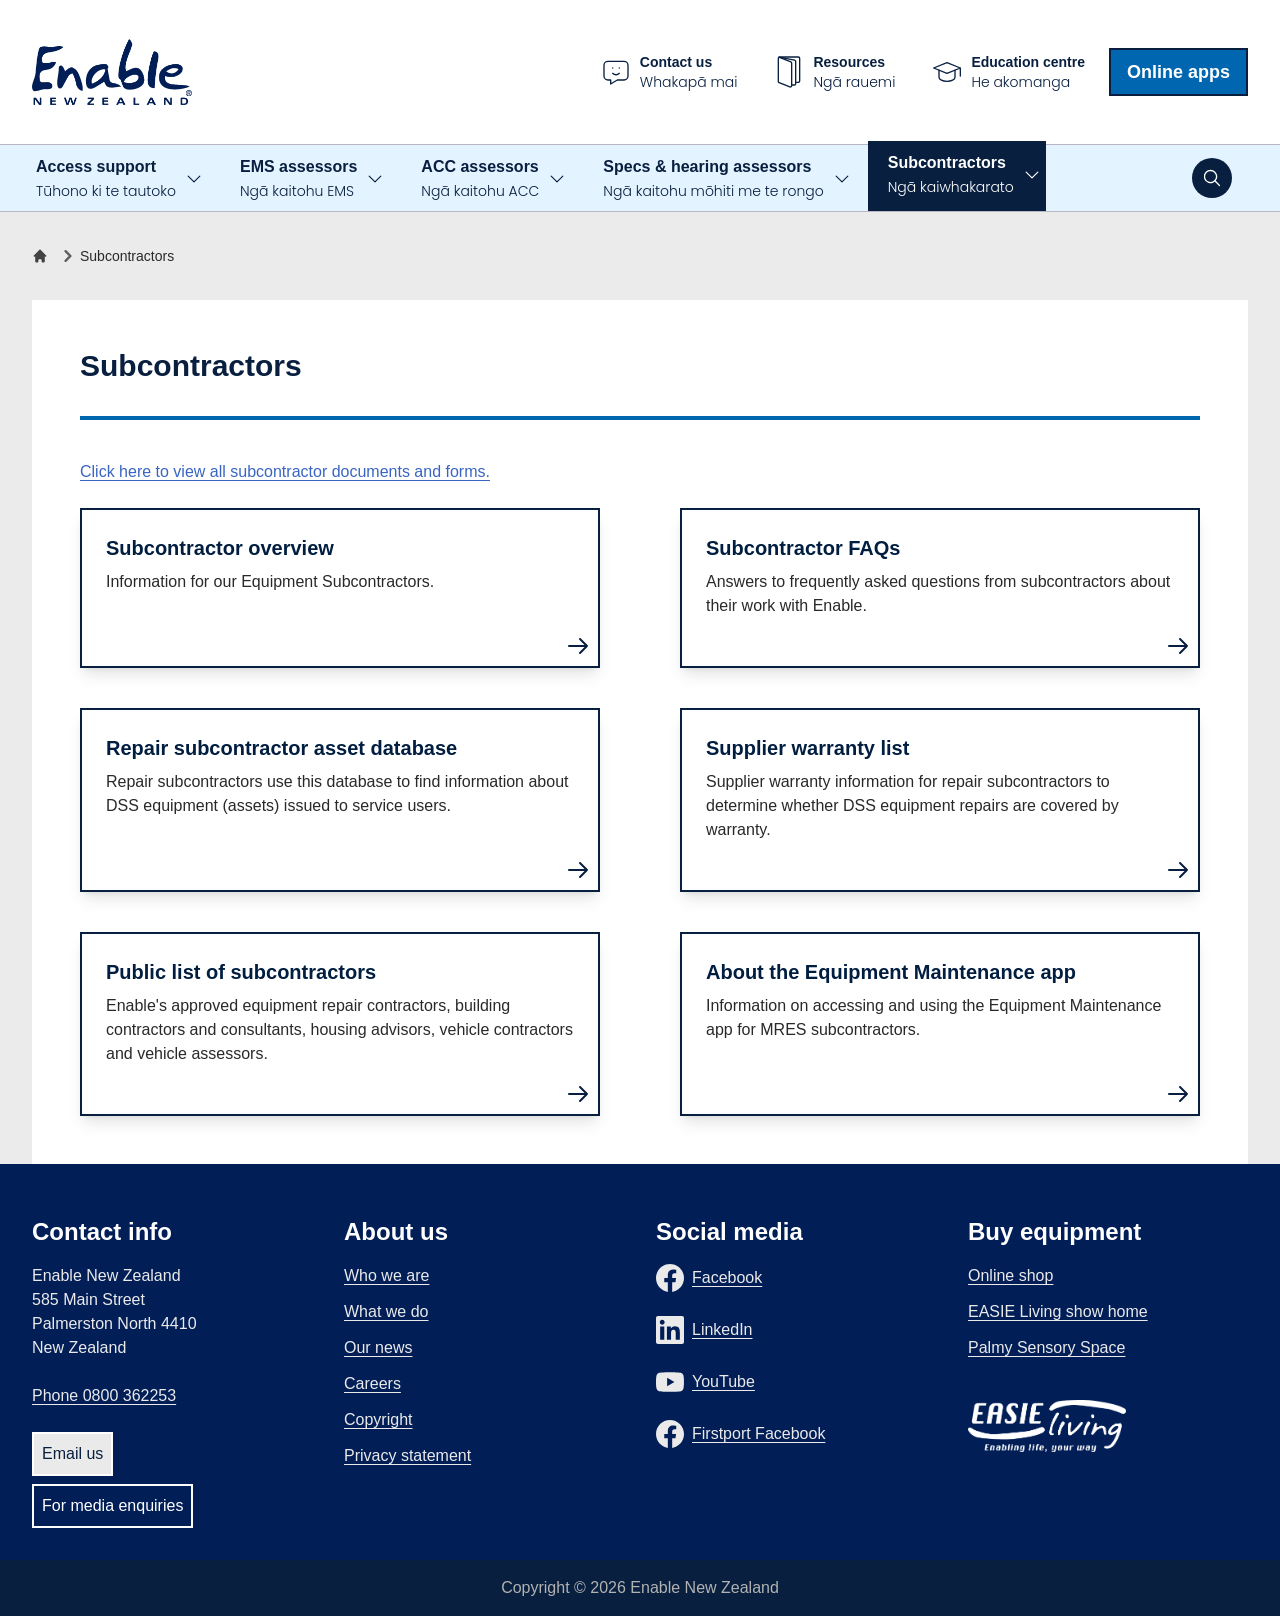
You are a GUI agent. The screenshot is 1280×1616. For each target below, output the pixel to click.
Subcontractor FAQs (803, 548)
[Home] (44, 256)
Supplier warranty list (807, 748)
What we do (386, 1311)
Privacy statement (407, 1455)
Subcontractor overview (220, 548)
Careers (372, 1383)
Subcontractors (951, 175)
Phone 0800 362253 (104, 1395)
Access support (106, 179)
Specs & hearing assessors (713, 179)
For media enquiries (112, 1505)
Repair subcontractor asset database (281, 748)
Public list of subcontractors (241, 972)
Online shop (1010, 1275)
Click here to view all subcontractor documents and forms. (285, 471)
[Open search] (1212, 178)
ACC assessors (480, 179)
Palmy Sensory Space (1046, 1347)
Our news (378, 1347)
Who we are (386, 1275)
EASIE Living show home (1058, 1311)
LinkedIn (722, 1329)
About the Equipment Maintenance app (891, 972)
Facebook (727, 1277)
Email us (72, 1453)
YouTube (723, 1381)
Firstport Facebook (758, 1433)
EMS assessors (298, 179)
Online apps (1178, 72)
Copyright (378, 1419)
